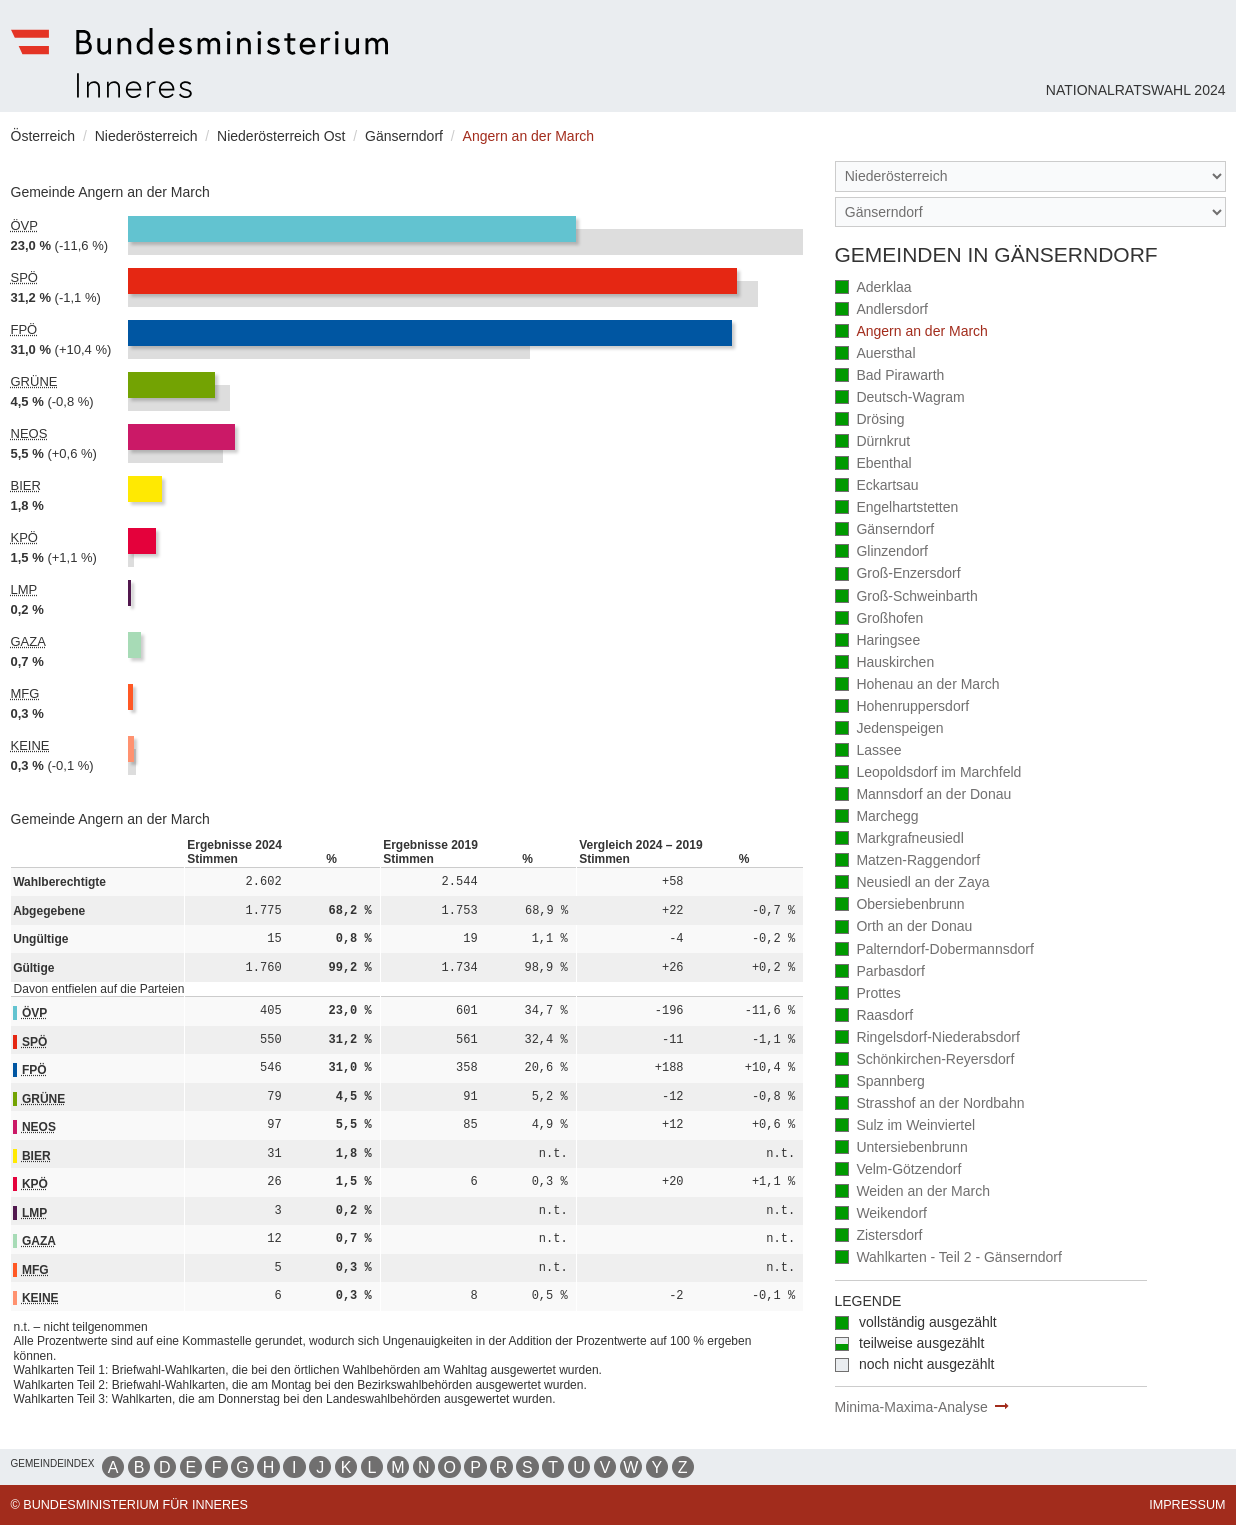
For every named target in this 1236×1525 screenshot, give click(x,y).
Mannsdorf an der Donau (923, 795)
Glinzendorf (881, 552)
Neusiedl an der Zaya (912, 883)
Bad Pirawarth (890, 376)
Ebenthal (873, 464)
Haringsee (878, 641)
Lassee (868, 751)
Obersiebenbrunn (900, 905)
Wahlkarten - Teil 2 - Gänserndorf (948, 1258)
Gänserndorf (885, 530)
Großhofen (879, 619)
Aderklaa (873, 288)
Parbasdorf (880, 972)
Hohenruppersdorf (902, 707)
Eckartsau (877, 486)
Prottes (868, 994)
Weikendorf (881, 1214)
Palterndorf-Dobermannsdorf (934, 950)
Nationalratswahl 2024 (1136, 90)
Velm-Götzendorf (898, 1170)
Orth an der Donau (904, 927)
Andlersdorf (881, 310)
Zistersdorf (879, 1236)
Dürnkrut (873, 442)
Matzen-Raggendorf (908, 861)
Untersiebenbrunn (901, 1148)
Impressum (1187, 1505)
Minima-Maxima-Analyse (911, 1407)
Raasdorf (874, 1016)
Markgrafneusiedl (899, 839)
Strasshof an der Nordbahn (930, 1104)
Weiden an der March (912, 1192)
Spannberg (880, 1082)
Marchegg (877, 817)
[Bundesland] (1030, 176)
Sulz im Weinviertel (905, 1126)
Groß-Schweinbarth (906, 597)
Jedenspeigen (889, 729)
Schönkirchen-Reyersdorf (925, 1060)
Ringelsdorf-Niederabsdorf (927, 1038)
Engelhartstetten (897, 508)
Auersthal (875, 354)
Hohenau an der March (917, 685)
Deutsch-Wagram (900, 398)
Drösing (870, 420)
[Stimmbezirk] (1030, 212)
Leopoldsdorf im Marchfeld (928, 773)
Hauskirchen (885, 663)
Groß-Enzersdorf (898, 574)
